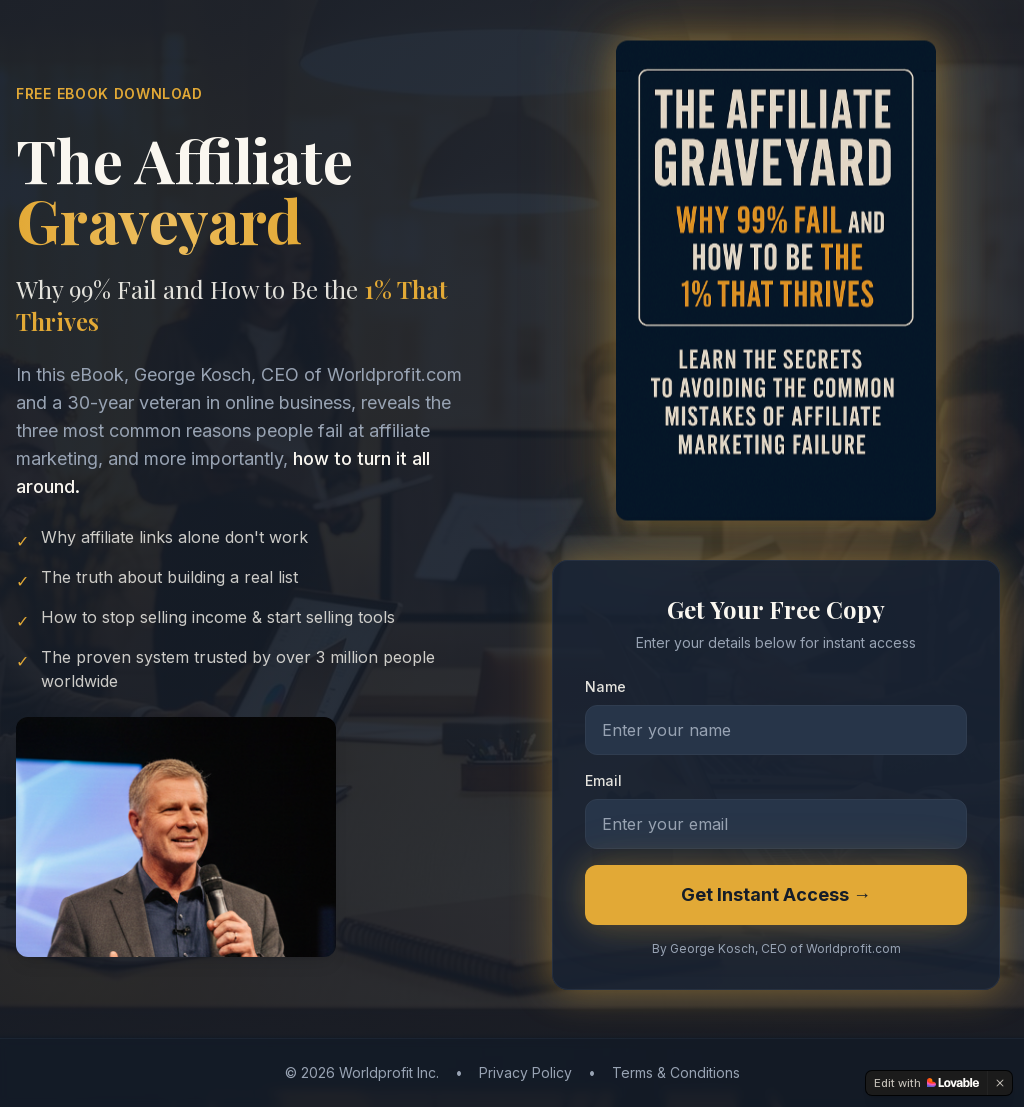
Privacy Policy (525, 1072)
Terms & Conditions (676, 1072)
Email (603, 781)
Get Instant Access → (776, 895)
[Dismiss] (1000, 1083)
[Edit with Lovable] (926, 1083)
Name (605, 687)
